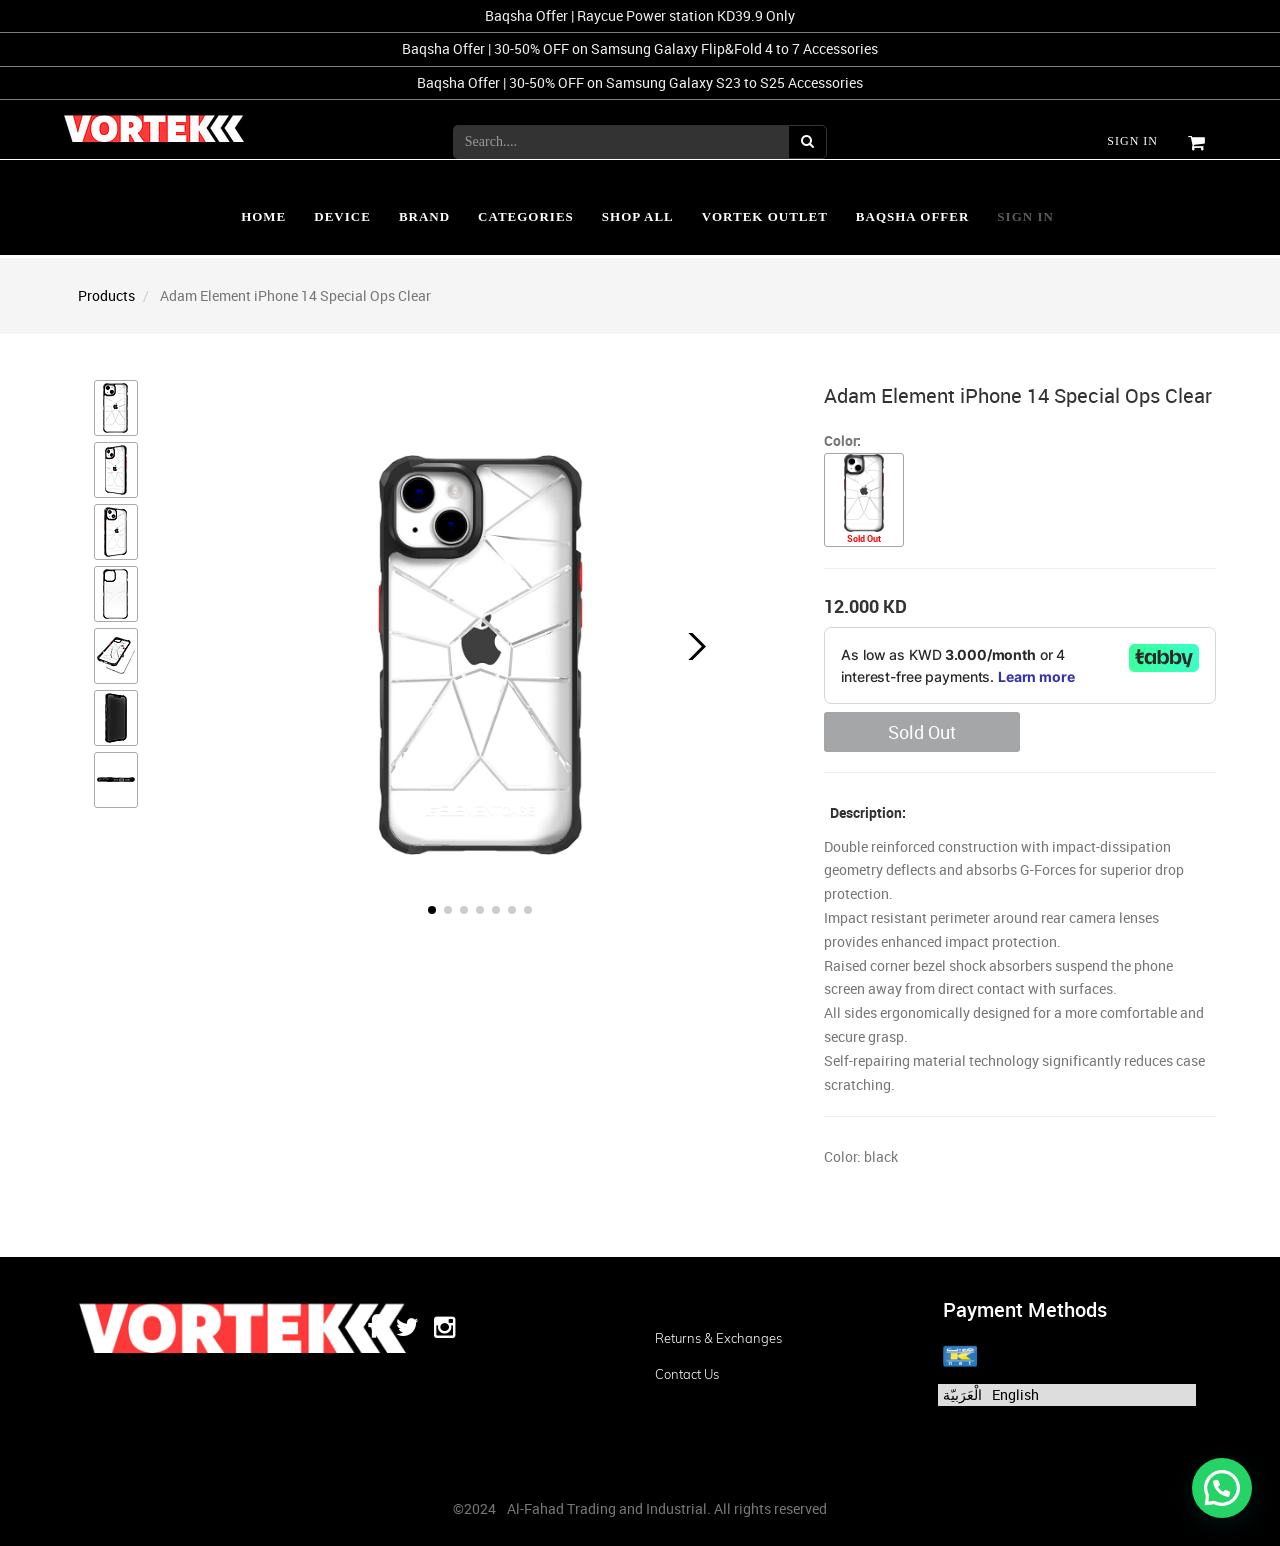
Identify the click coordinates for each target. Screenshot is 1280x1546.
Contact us (687, 1374)
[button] (692, 646)
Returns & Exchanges (718, 1338)
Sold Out (922, 732)
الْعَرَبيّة (962, 1394)
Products (106, 295)
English (1015, 1394)
